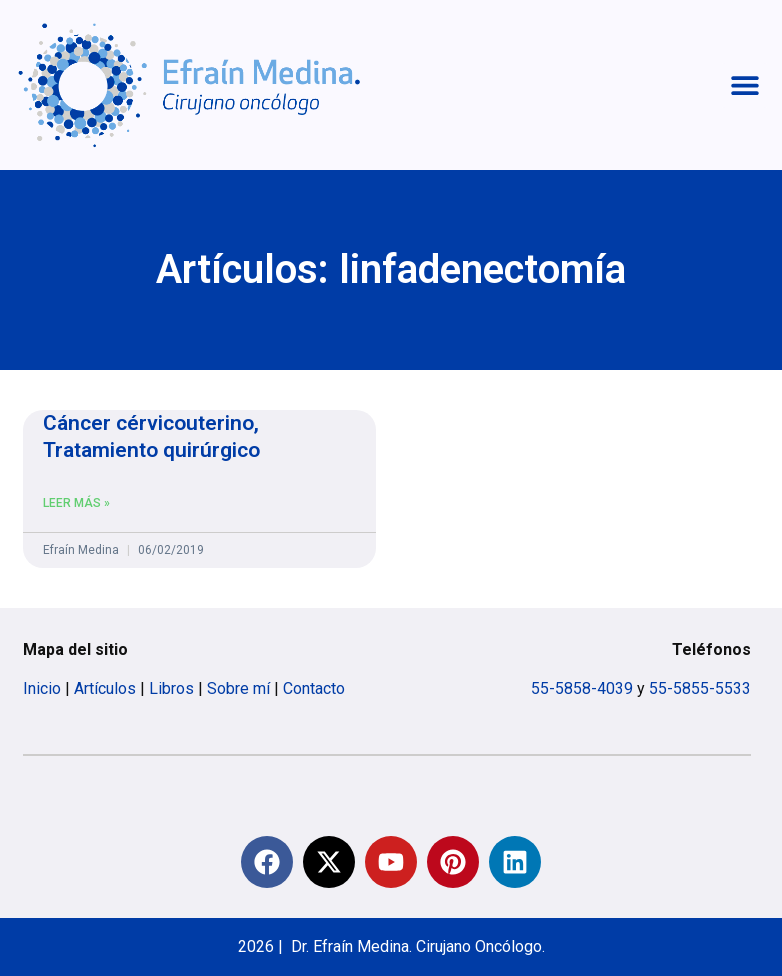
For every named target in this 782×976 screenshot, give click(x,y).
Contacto (314, 688)
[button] (744, 85)
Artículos (105, 688)
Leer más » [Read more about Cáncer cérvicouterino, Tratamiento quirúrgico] (76, 503)
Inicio (42, 688)
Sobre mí (238, 688)
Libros (171, 688)
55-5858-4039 (582, 688)
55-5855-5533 (700, 688)
